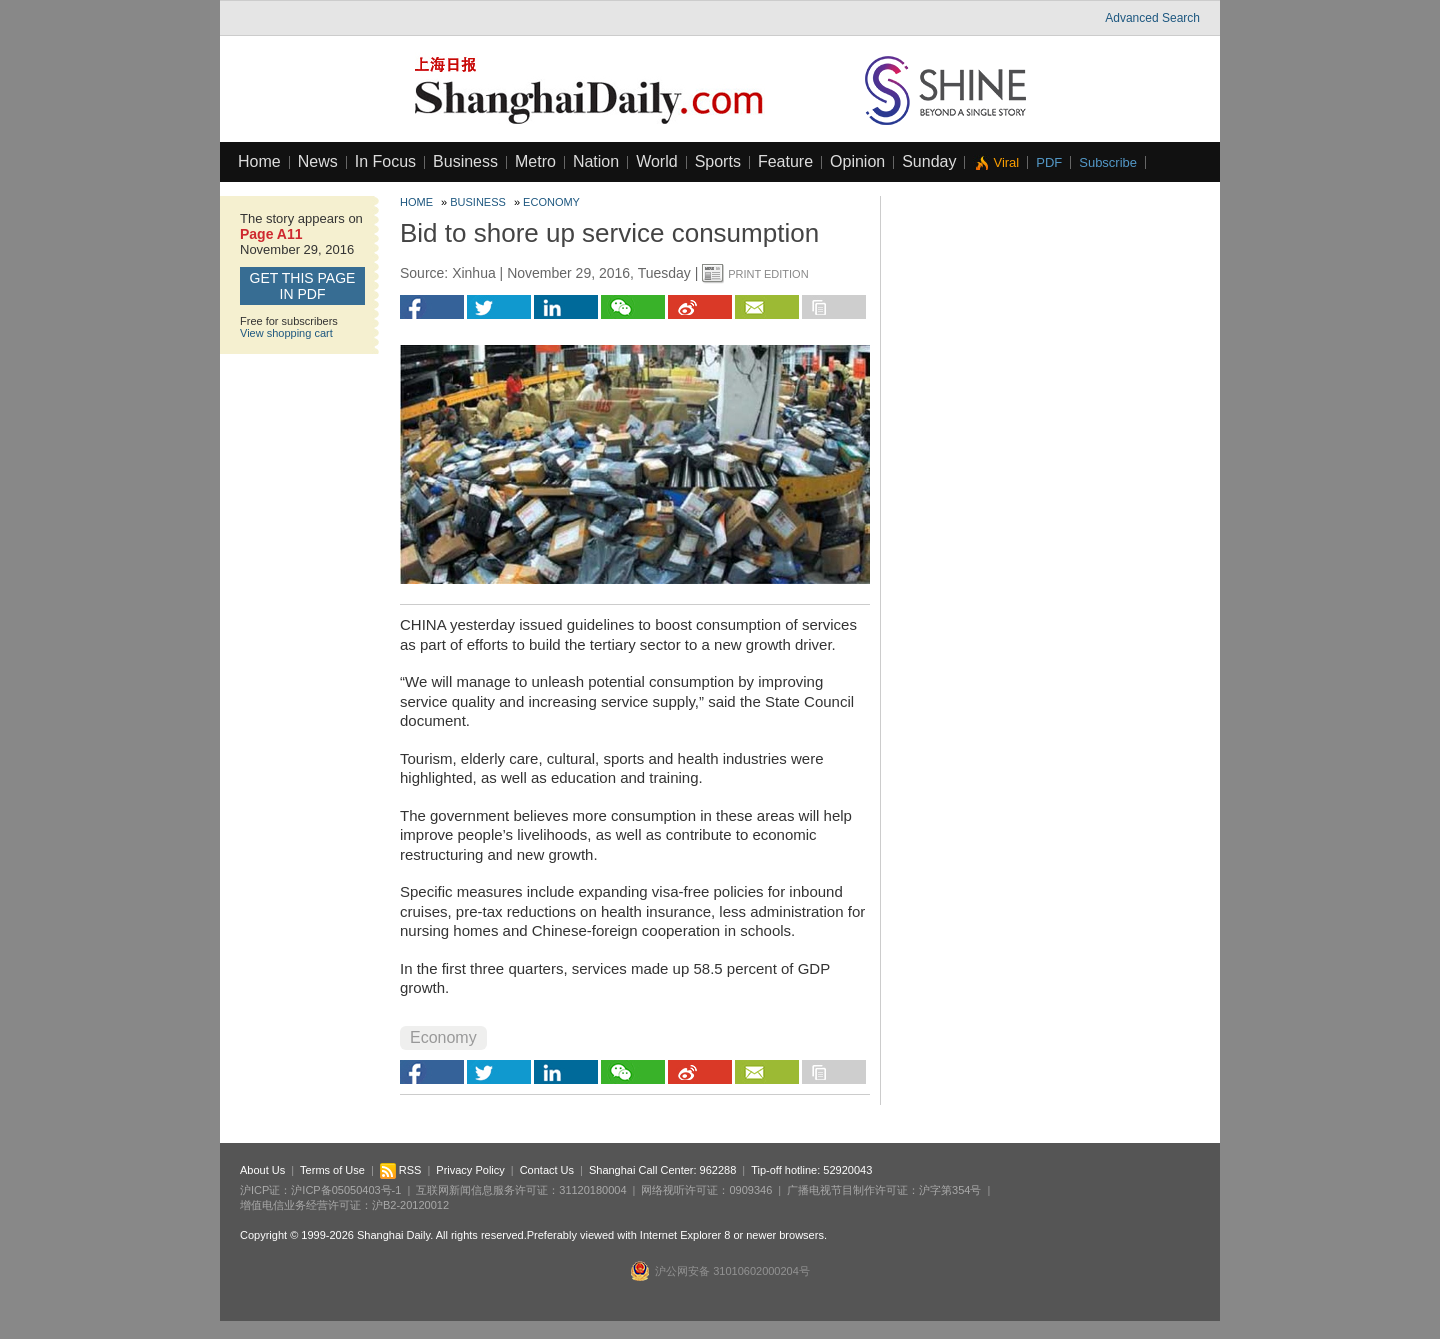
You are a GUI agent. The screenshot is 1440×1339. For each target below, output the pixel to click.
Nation (596, 161)
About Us (262, 1170)
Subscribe (1108, 162)
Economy (551, 202)
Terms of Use (332, 1170)
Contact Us (547, 1170)
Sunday (929, 161)
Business (465, 161)
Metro (535, 161)
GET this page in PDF (303, 286)
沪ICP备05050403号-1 (346, 1190)
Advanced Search (1152, 18)
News (318, 161)
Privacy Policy (470, 1170)
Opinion (857, 161)
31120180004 (592, 1190)
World (657, 161)
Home (259, 161)
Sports (718, 161)
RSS (401, 1170)
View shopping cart (286, 333)
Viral (1006, 162)
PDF (1049, 162)
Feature (785, 161)
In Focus (385, 161)
